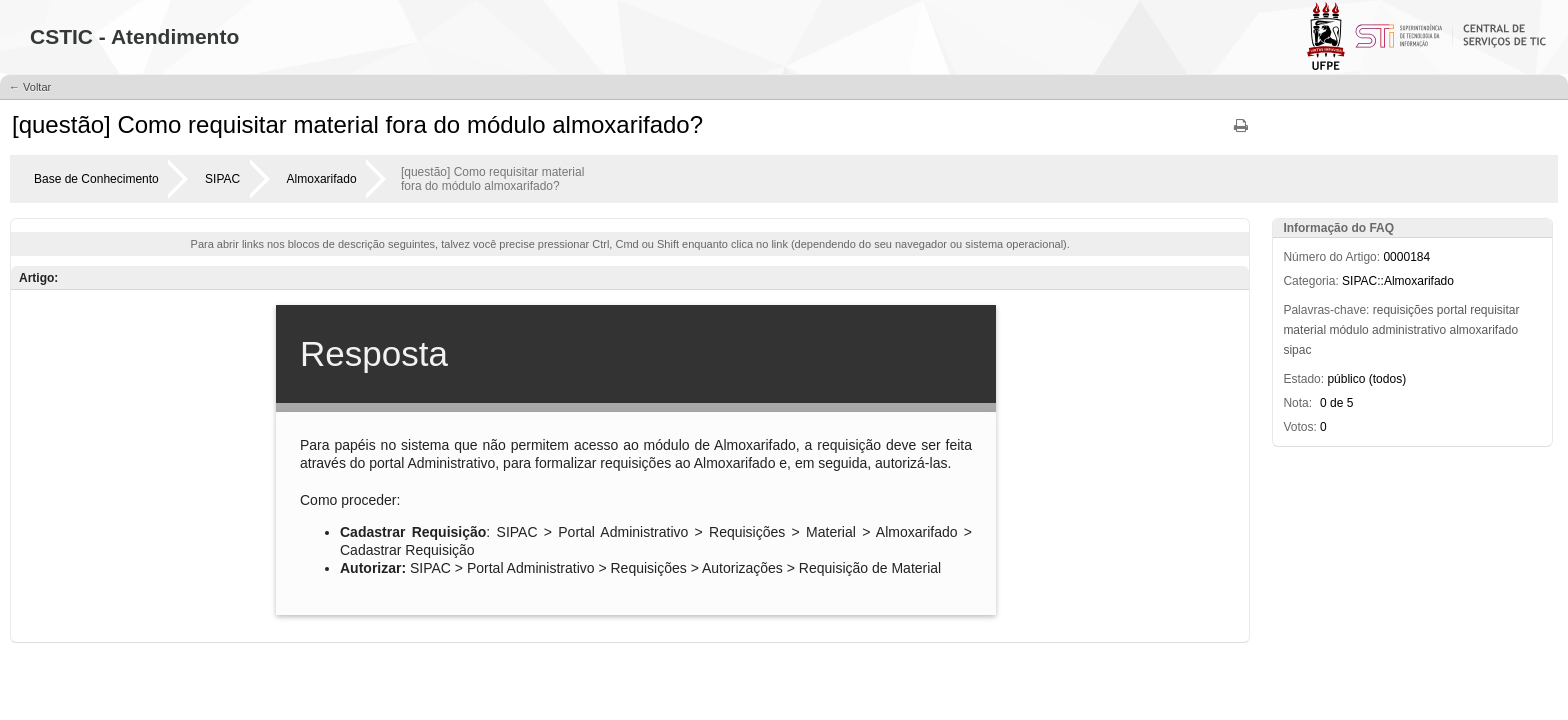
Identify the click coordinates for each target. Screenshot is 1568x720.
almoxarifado (1483, 330)
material (1304, 330)
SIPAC (222, 179)
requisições (1403, 310)
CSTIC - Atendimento (134, 36)
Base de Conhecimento (96, 179)
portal (1452, 310)
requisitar (1494, 310)
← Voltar (30, 87)
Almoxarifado (322, 179)
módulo (1348, 330)
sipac (1297, 350)
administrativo (1409, 330)
